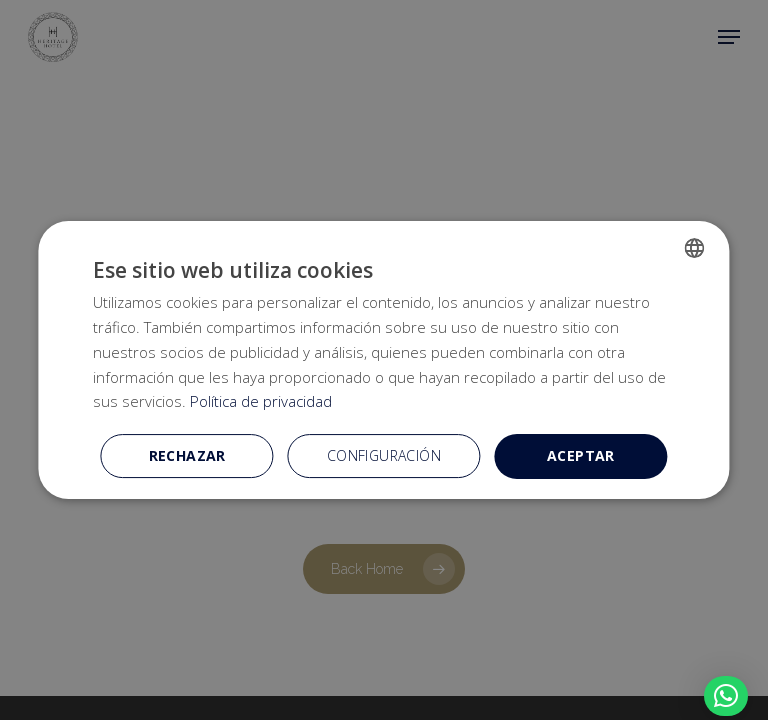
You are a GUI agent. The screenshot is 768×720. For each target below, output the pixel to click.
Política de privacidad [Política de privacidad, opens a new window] (261, 401)
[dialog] (383, 360)
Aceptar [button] (581, 455)
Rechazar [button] (187, 455)
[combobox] (695, 248)
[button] (726, 696)
